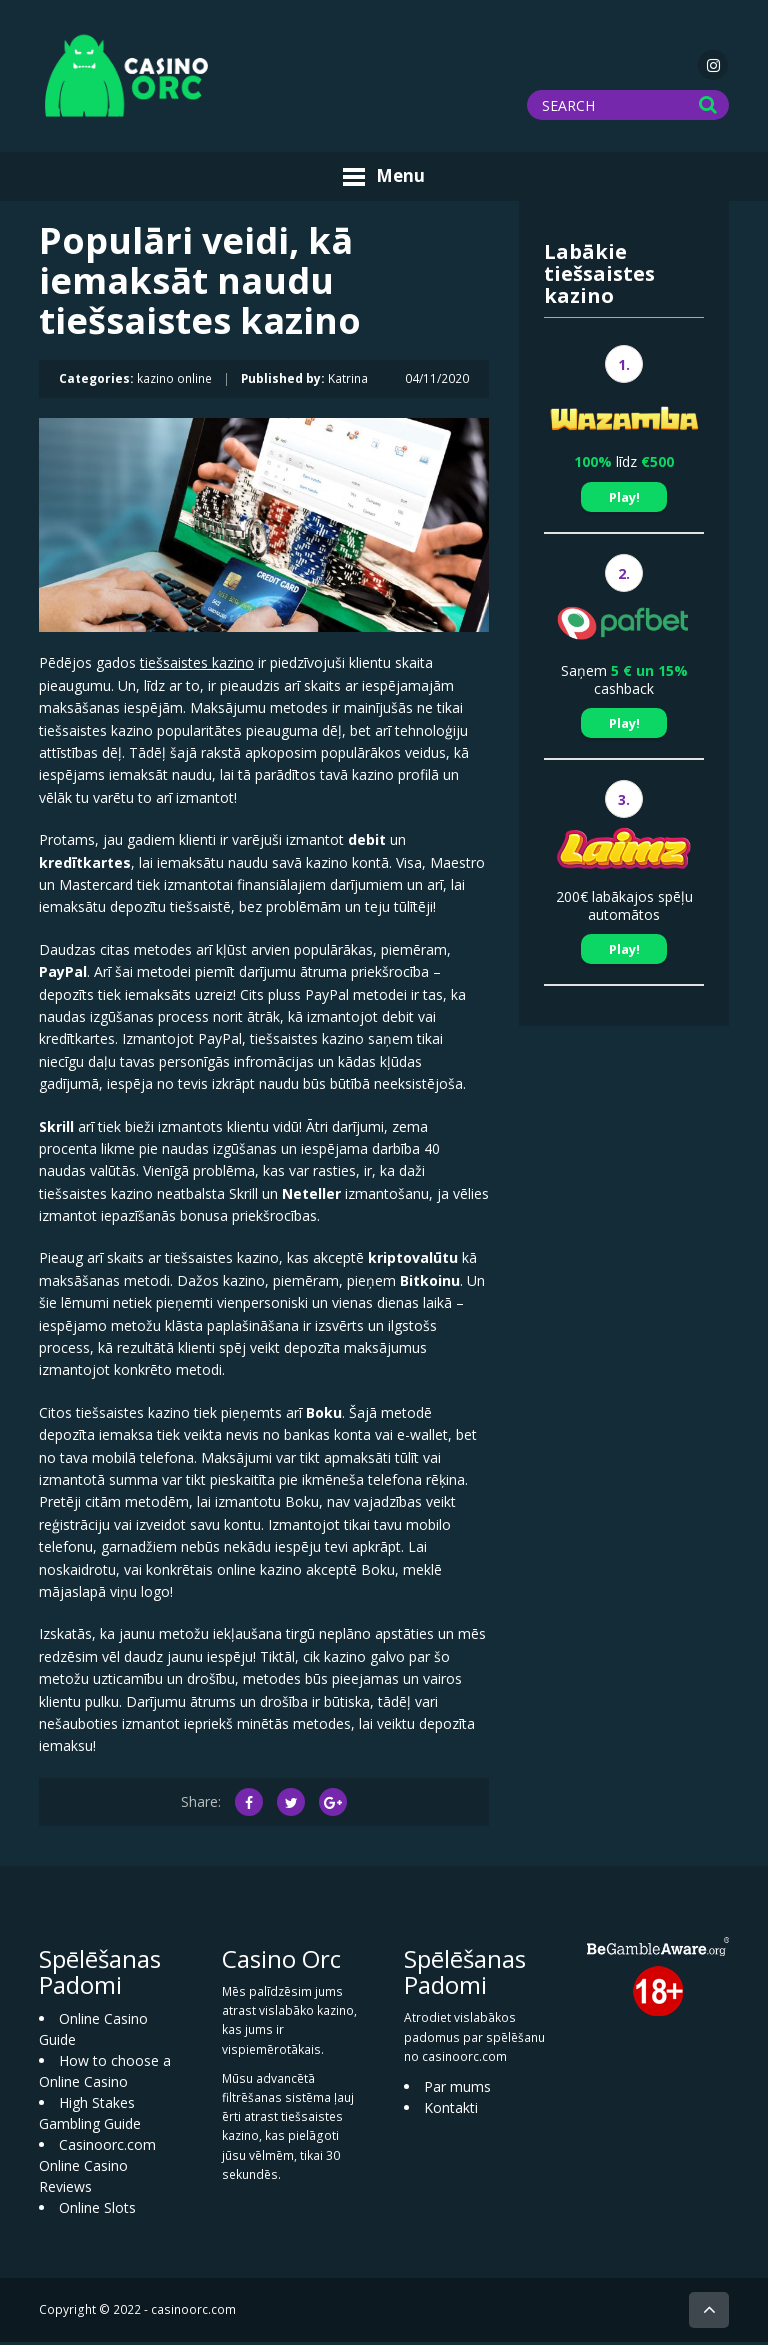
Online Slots (97, 2211)
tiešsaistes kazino (197, 666)
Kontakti (451, 2110)
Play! (624, 500)
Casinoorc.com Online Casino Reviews (97, 2169)
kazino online (174, 382)
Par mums (457, 2089)
